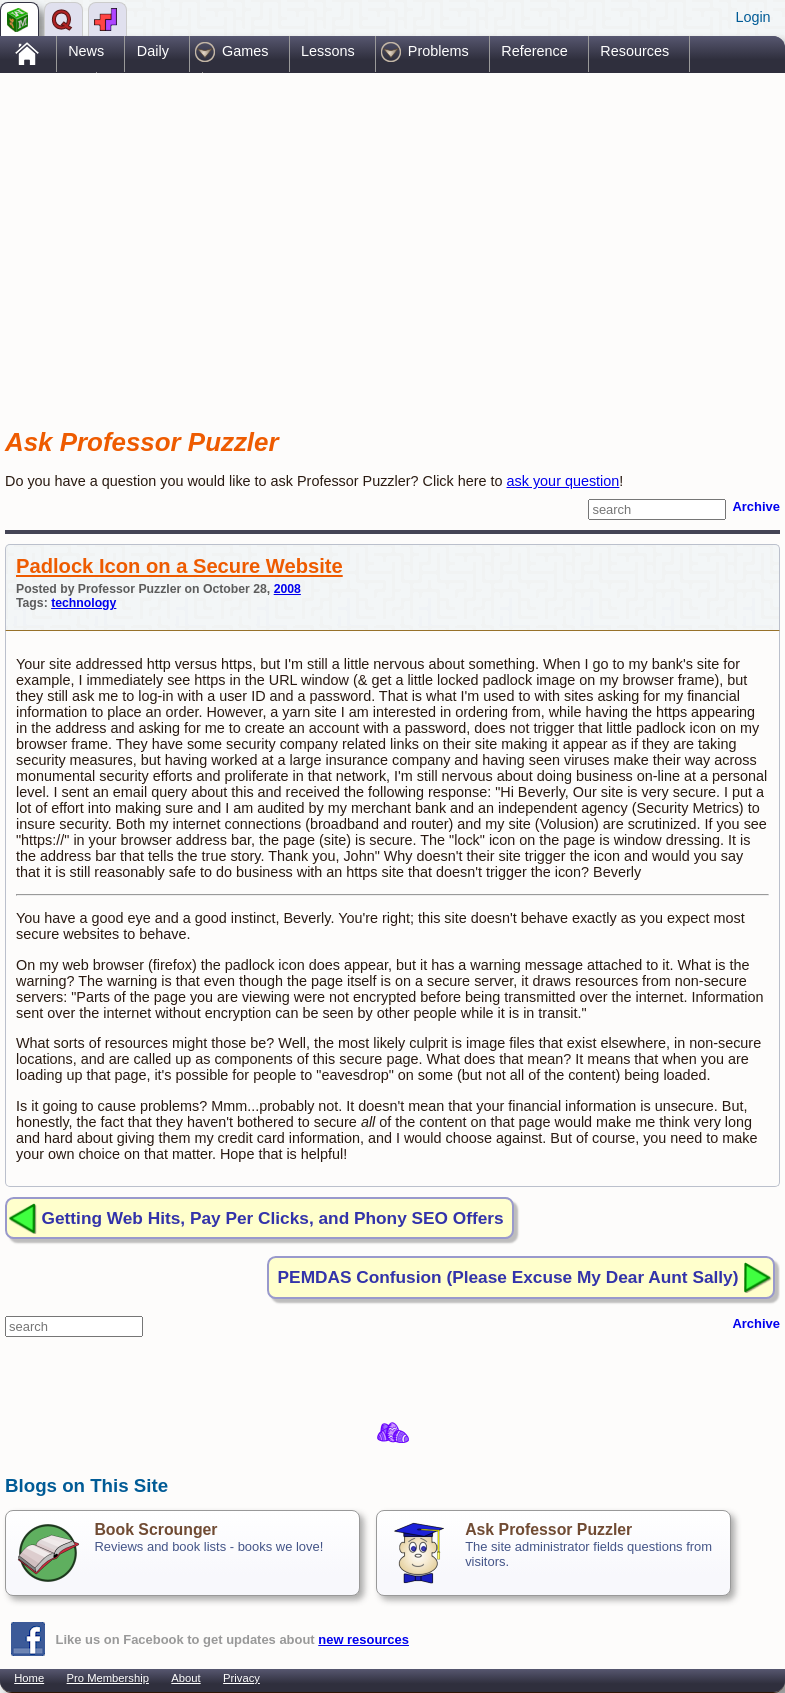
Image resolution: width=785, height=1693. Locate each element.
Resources (634, 51)
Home (29, 1678)
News (86, 51)
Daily (153, 51)
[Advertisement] (239, 233)
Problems (438, 51)
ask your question (563, 481)
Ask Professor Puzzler (548, 1529)
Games (245, 51)
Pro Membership (108, 1678)
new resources (363, 1639)
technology (83, 603)
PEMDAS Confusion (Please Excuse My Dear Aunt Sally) (508, 1277)
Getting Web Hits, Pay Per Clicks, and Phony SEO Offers (273, 1218)
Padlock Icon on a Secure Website (179, 566)
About (185, 1678)
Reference (534, 51)
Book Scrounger (155, 1529)
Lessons (328, 51)
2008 (287, 589)
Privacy (241, 1678)
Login (752, 17)
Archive (756, 506)
